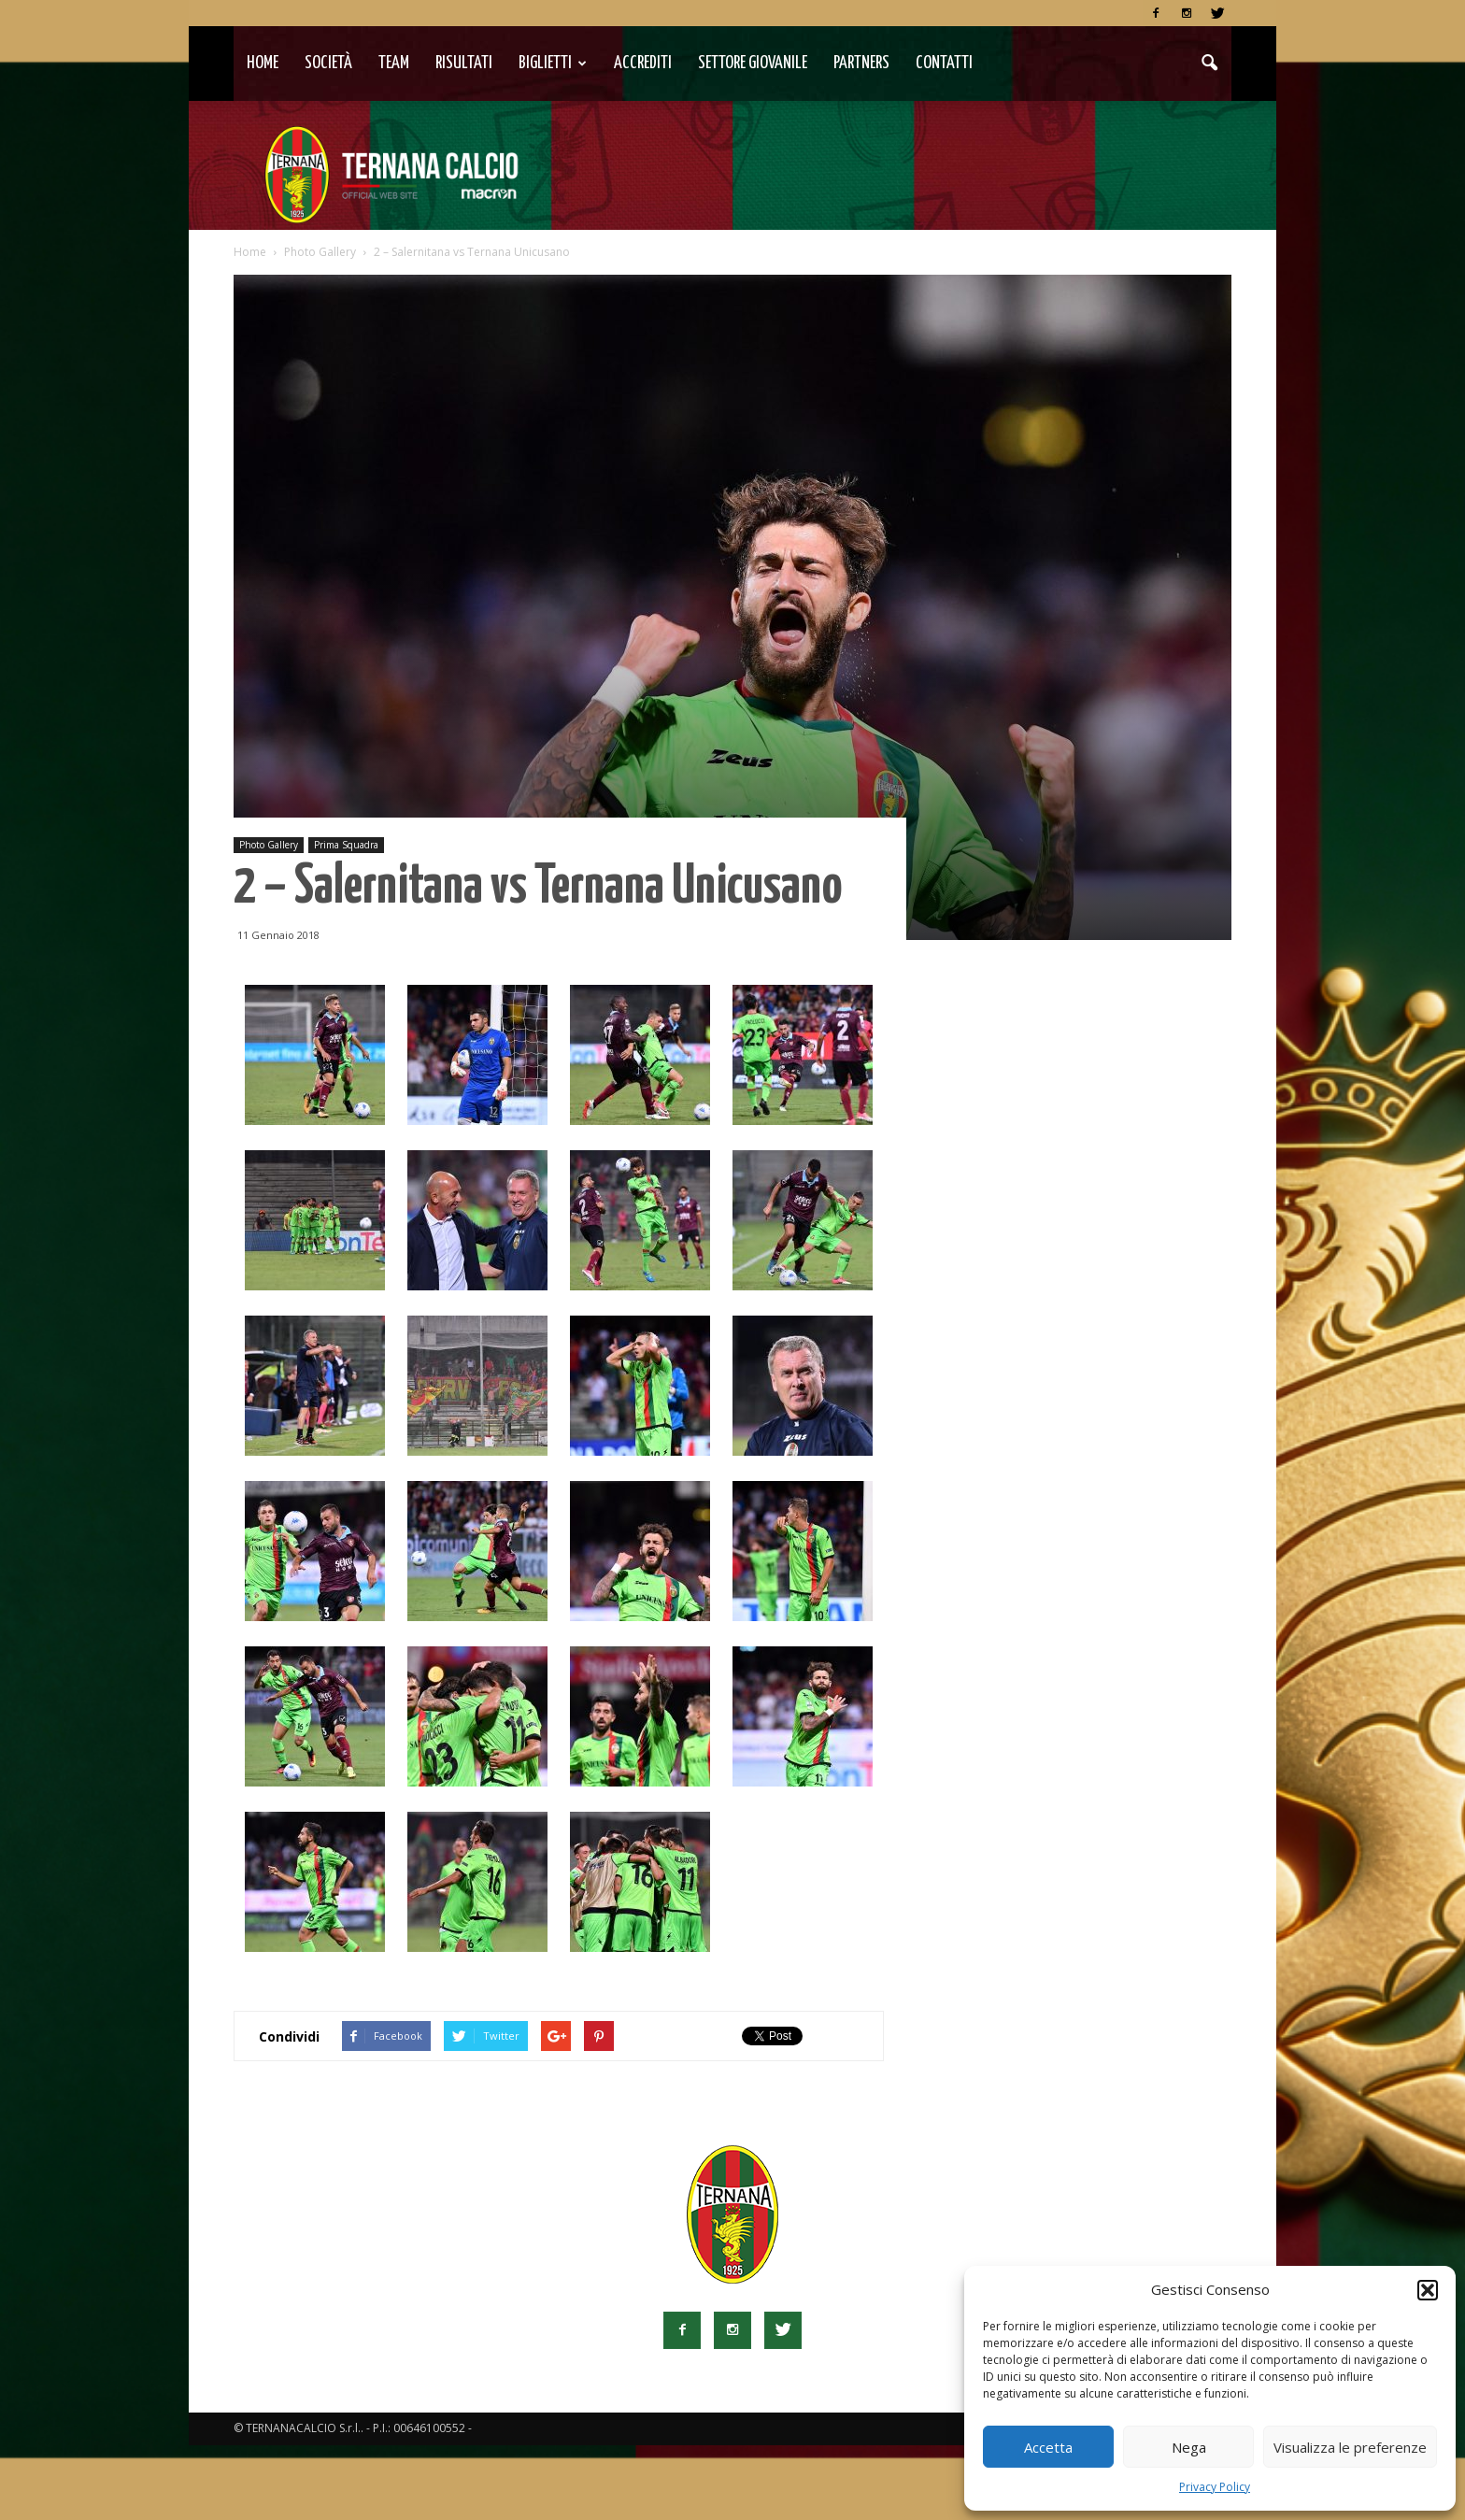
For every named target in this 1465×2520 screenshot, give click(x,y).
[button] (1427, 2290)
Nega (1189, 2447)
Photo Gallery (268, 919)
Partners (861, 63)
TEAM (393, 63)
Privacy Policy (1214, 2487)
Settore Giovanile (752, 63)
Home (262, 63)
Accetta (1048, 2447)
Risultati (463, 63)
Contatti (944, 63)
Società (328, 63)
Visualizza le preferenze (1350, 2447)
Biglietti (553, 63)
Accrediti (643, 63)
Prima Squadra (346, 919)
